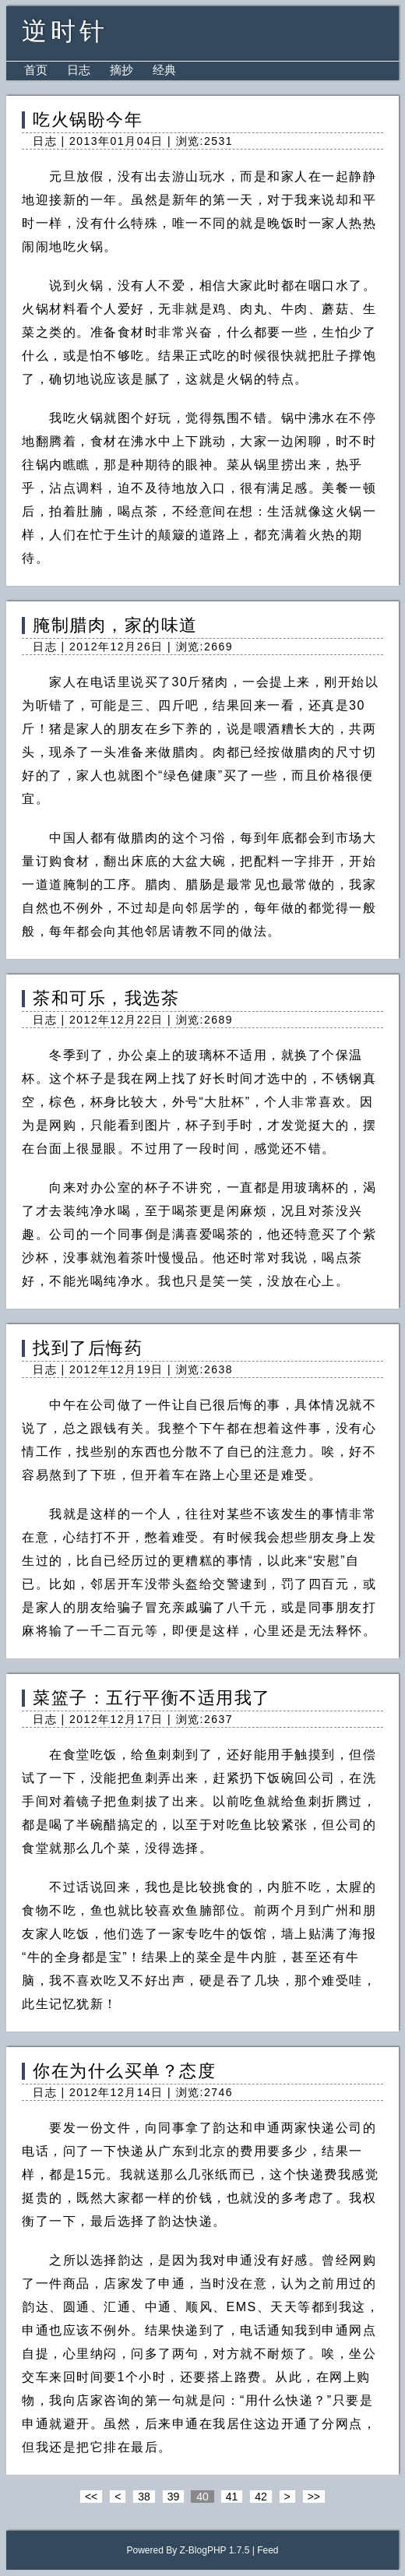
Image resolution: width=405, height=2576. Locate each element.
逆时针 (65, 31)
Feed (267, 2550)
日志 (78, 69)
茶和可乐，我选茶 (106, 998)
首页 (36, 69)
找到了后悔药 (88, 1348)
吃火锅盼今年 (88, 119)
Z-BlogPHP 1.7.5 (215, 2550)
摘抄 (121, 69)
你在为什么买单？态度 (124, 2071)
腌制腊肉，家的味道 (115, 625)
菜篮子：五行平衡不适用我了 (152, 1697)
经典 (164, 69)
